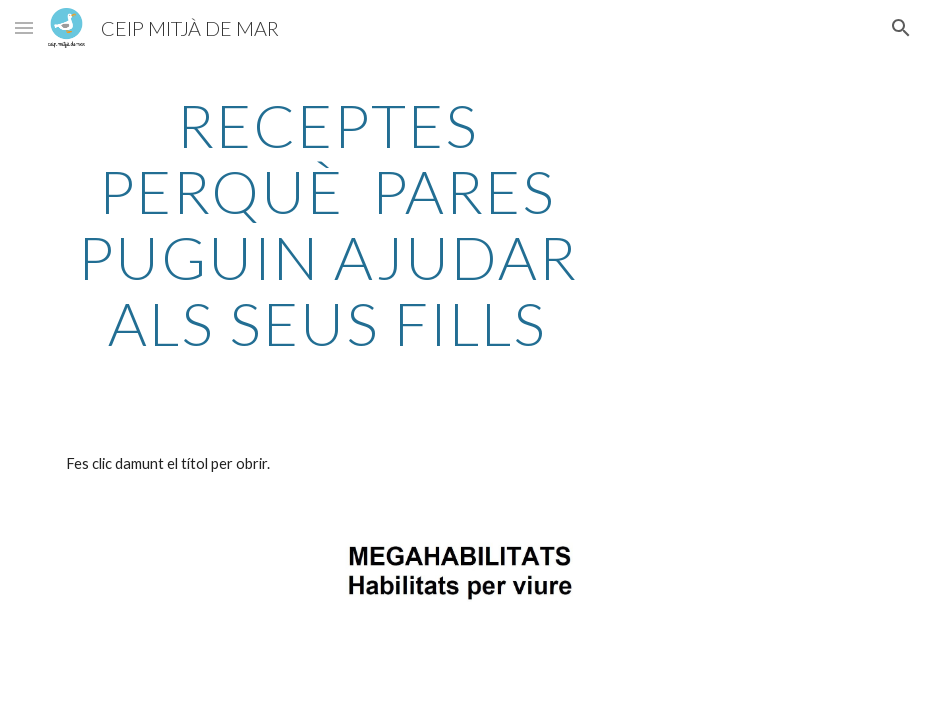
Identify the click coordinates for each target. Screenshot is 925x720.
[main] (327, 224)
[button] (24, 27)
